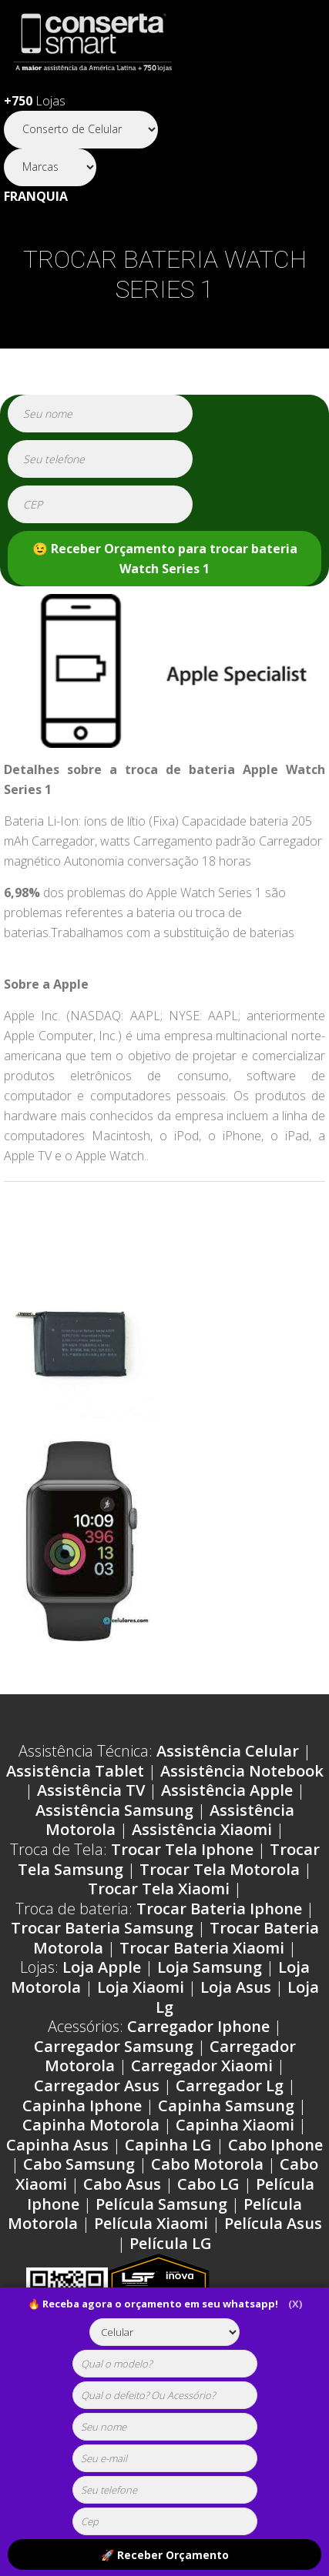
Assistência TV (91, 1790)
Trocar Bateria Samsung (102, 1927)
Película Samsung (161, 2204)
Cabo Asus (122, 2184)
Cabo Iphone (275, 2144)
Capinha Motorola (90, 2124)
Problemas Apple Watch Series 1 (132, 1227)
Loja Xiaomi (140, 1987)
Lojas (34, 100)
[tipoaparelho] (164, 2332)
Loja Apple (101, 1967)
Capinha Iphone (82, 2105)
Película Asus (273, 2223)
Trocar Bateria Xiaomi (201, 1947)
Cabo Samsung (79, 2164)
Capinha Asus (57, 2144)
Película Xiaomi (151, 2223)
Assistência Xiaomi (202, 1829)
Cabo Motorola (207, 2164)
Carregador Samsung (113, 2046)
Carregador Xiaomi (202, 2065)
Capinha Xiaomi (235, 2124)
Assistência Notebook (242, 1770)
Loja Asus (235, 1987)
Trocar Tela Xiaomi (159, 1888)
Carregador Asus (96, 2085)
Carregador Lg (230, 2085)
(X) (295, 2304)
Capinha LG (168, 2144)
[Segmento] (81, 129)
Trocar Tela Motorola (219, 1869)
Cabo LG (208, 2184)
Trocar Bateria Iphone (219, 1908)
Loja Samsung (209, 1967)
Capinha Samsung (226, 2105)
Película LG (170, 2243)
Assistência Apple (227, 1790)
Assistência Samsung (114, 1810)
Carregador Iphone (198, 2026)
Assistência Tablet (75, 1770)
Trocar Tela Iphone (182, 1849)
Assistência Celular (227, 1750)
